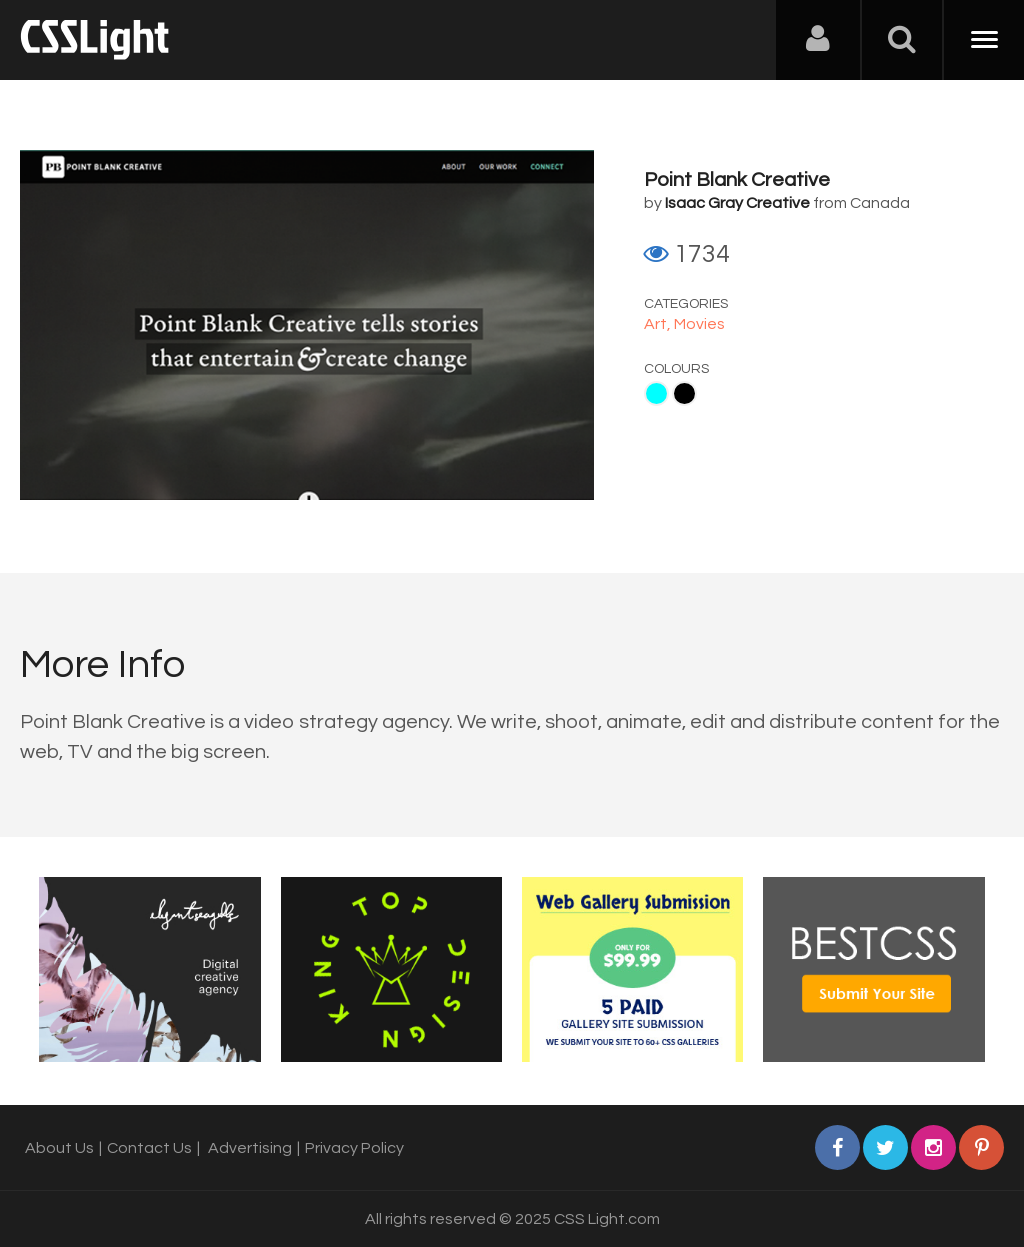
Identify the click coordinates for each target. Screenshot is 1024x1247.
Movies (699, 324)
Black (684, 393)
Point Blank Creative (737, 180)
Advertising (250, 1148)
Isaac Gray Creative (737, 203)
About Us (59, 1148)
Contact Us (149, 1148)
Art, (659, 324)
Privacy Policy (354, 1148)
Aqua (656, 393)
